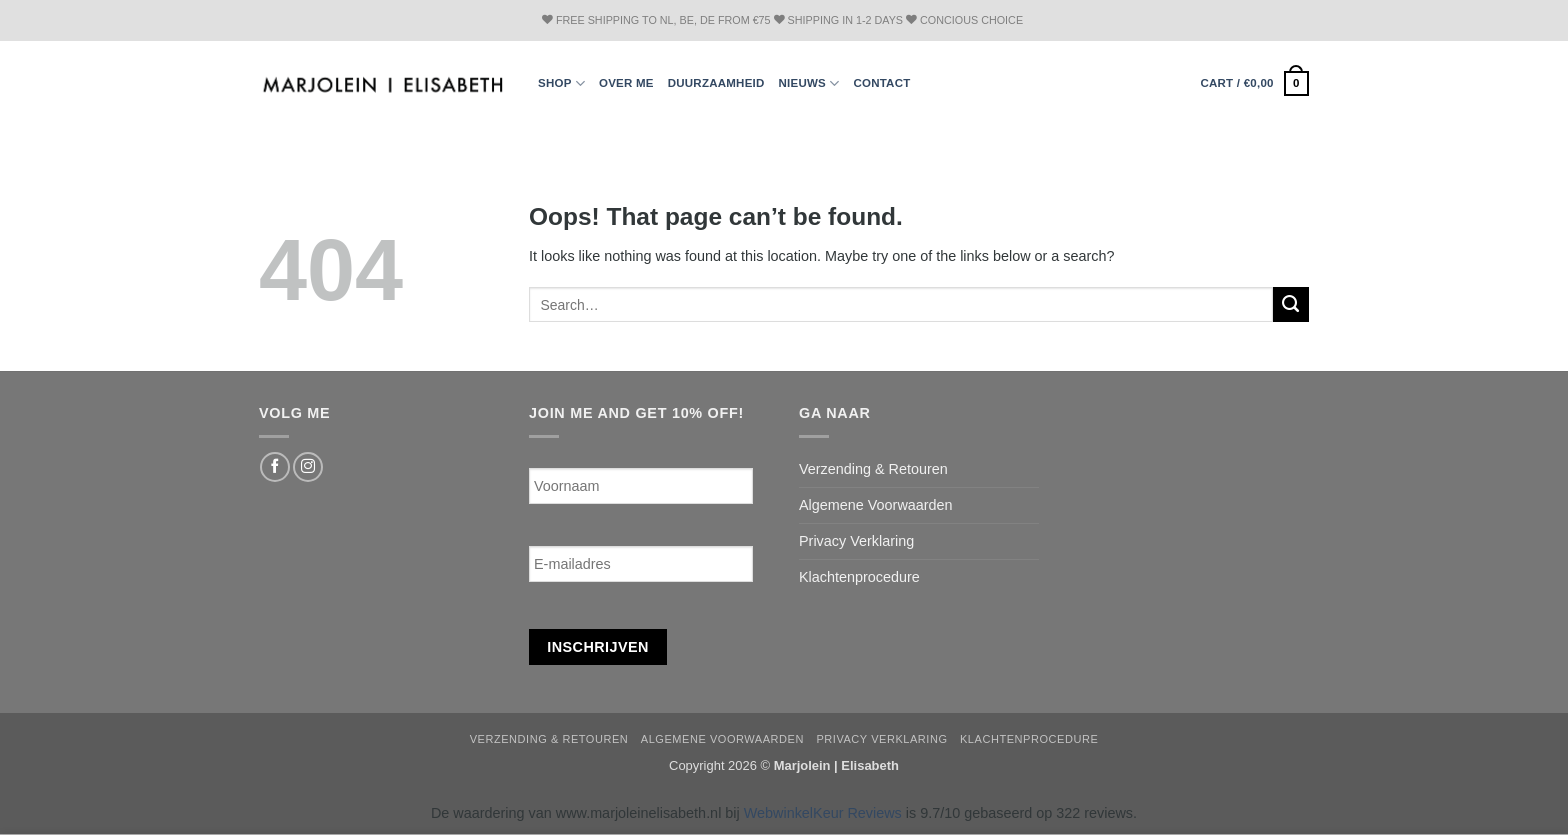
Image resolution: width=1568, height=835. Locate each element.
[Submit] (1291, 305)
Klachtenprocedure (859, 577)
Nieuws (809, 83)
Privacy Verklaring (856, 541)
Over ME (626, 83)
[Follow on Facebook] (275, 467)
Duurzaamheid (716, 83)
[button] (1254, 83)
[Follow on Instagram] (308, 467)
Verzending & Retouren (873, 469)
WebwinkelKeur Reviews (823, 813)
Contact (881, 83)
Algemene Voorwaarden (876, 505)
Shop (561, 83)
